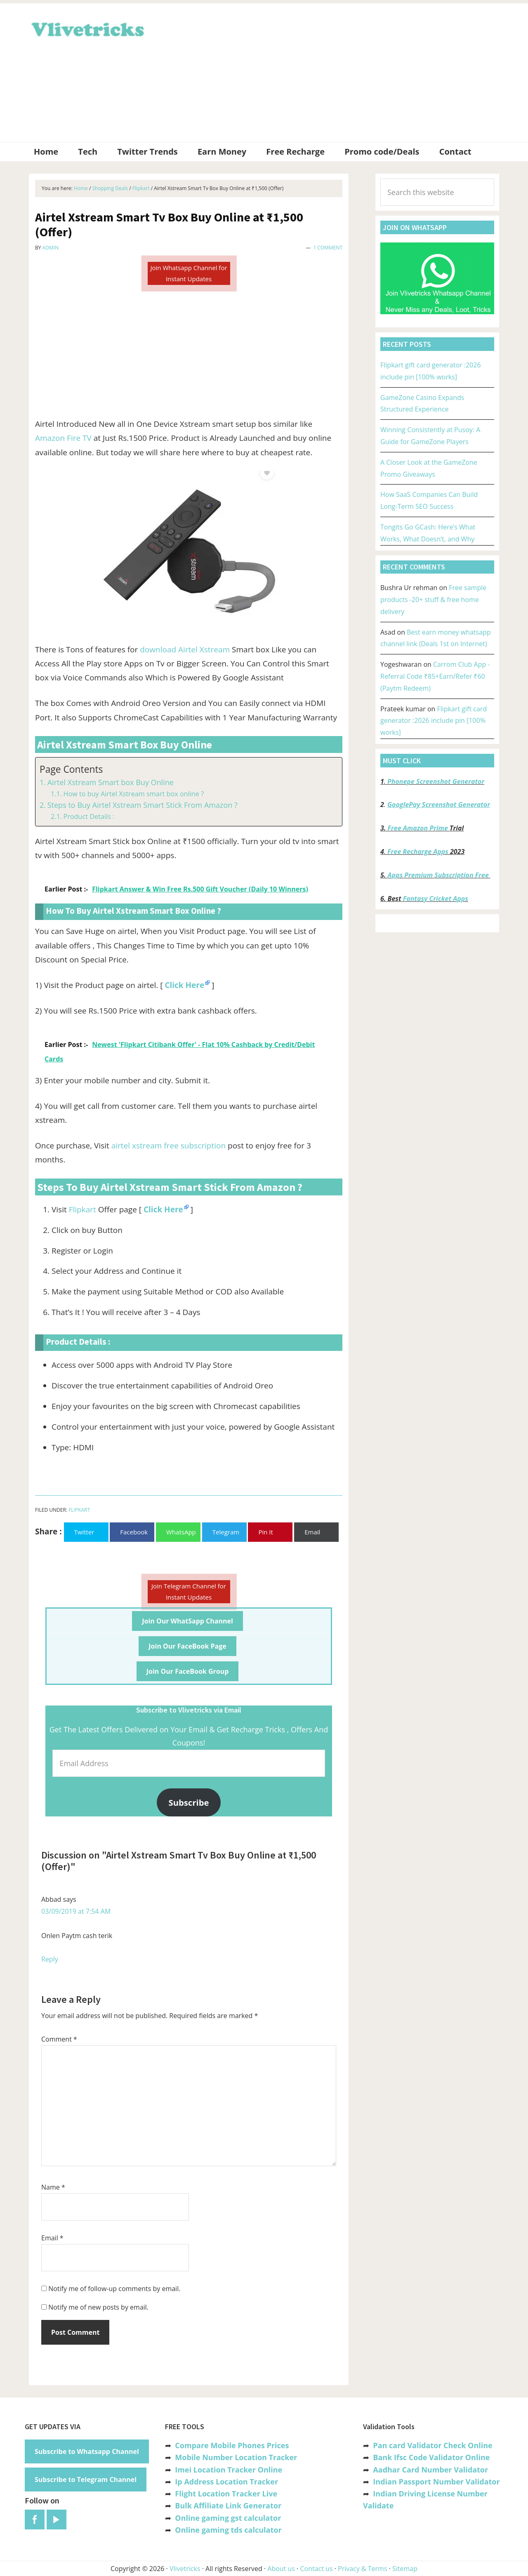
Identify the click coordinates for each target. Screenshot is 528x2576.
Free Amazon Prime (418, 828)
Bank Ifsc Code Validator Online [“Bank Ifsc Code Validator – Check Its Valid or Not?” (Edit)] (431, 2457)
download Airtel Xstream (185, 649)
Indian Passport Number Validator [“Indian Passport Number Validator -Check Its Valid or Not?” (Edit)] (436, 2482)
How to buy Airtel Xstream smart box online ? (133, 793)
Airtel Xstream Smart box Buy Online (110, 782)
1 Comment (327, 247)
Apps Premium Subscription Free (439, 875)
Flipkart (82, 1209)
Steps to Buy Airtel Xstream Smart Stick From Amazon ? (142, 805)
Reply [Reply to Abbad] (49, 1959)
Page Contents (71, 769)
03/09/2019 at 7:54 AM (76, 1911)
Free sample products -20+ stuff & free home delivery (433, 599)
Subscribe (189, 1802)
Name (53, 2187)
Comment (59, 2039)
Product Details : (88, 816)
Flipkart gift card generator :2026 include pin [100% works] (433, 720)
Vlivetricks (86, 28)
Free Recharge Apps (417, 851)
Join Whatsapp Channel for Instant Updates (188, 273)
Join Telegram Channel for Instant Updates (188, 1591)
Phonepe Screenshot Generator (435, 781)
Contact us (316, 2568)
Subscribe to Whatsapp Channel (87, 2451)
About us (281, 2568)
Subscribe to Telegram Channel (86, 2479)
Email (52, 2237)
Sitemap (404, 2568)
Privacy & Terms (362, 2568)
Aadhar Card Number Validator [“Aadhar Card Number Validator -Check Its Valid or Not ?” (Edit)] (430, 2470)
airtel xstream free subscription (168, 1145)
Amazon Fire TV (63, 438)
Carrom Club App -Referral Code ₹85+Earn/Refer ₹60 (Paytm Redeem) (435, 676)
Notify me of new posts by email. (98, 2307)
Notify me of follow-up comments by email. (114, 2288)
